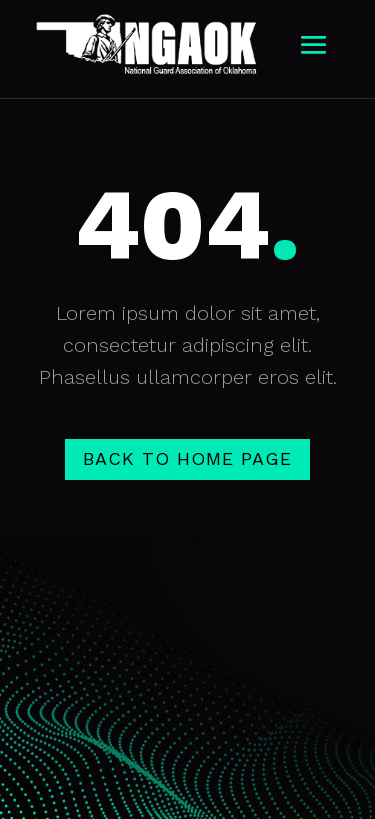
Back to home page (187, 458)
